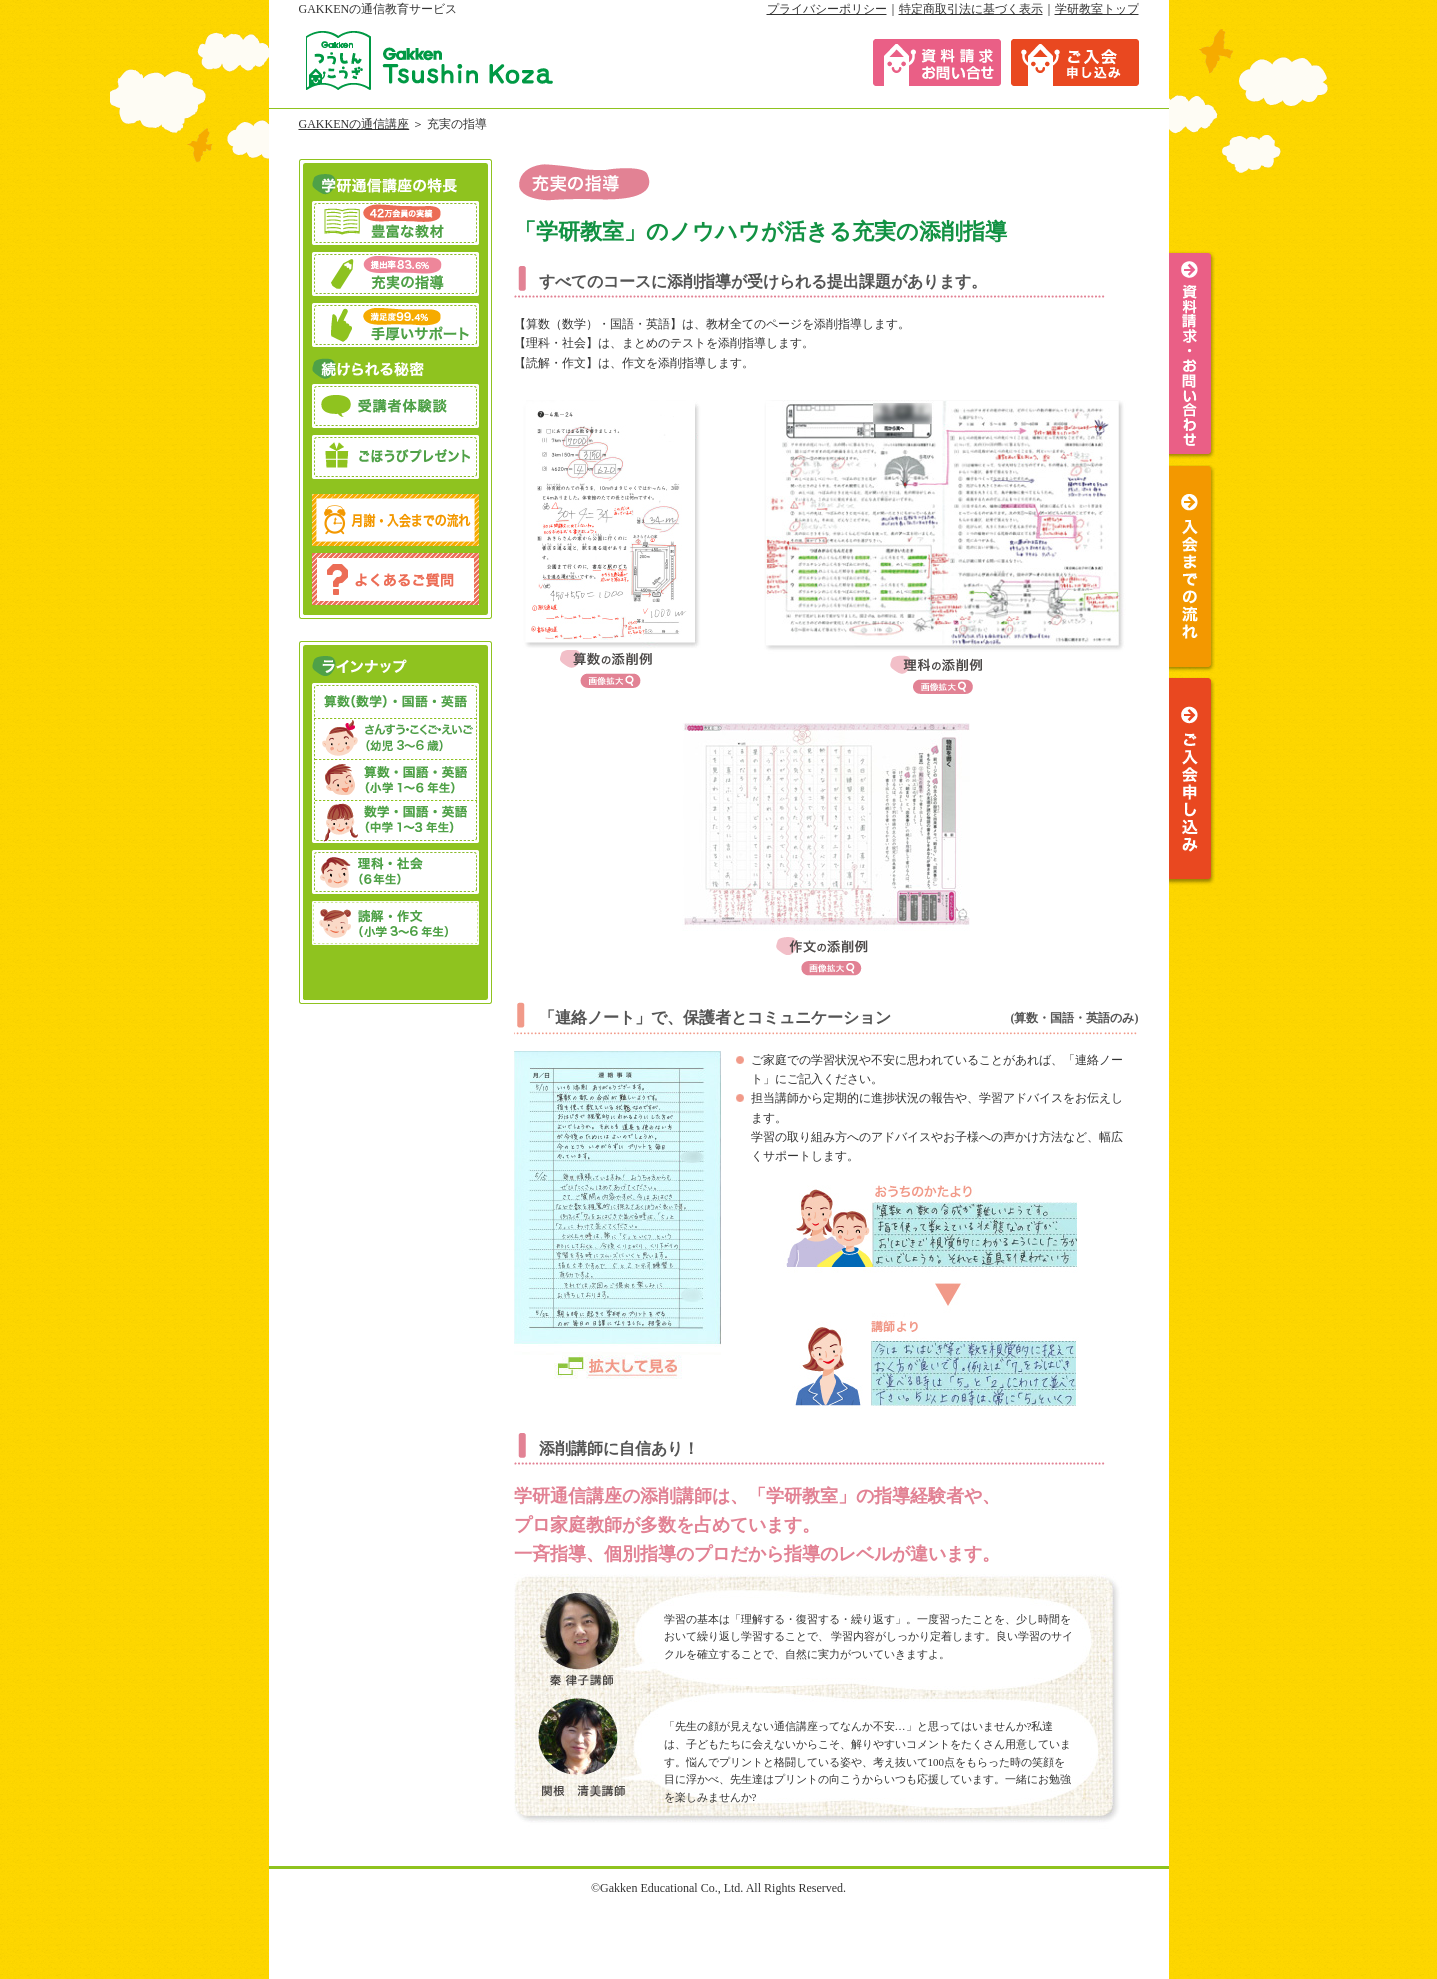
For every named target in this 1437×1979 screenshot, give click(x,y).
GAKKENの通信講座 (354, 124)
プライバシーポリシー (827, 9)
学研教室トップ (1097, 9)
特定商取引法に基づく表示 (971, 9)
